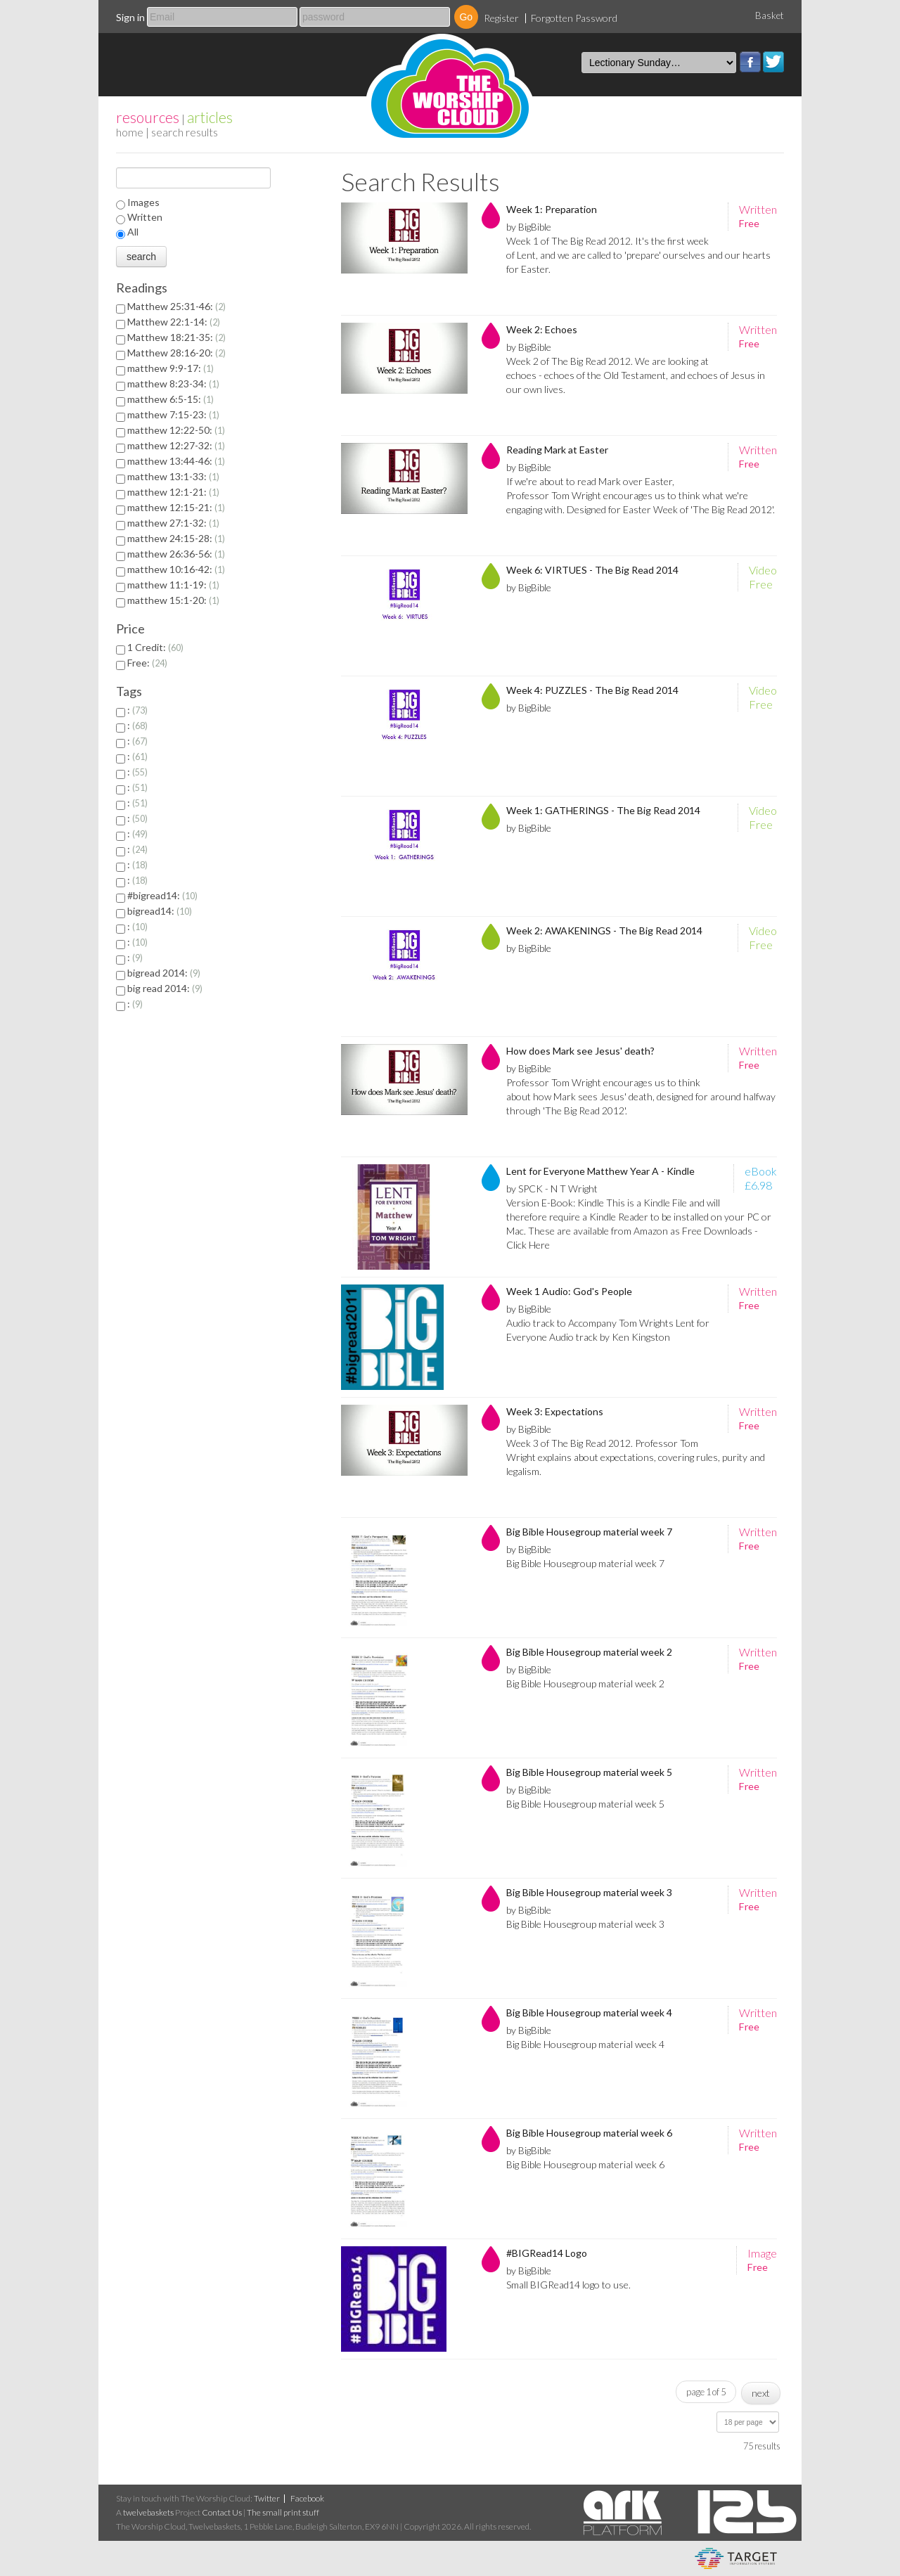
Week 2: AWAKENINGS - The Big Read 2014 (604, 930)
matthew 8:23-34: (173, 383)
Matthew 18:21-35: (176, 337)
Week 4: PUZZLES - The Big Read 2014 (592, 690)
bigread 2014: (163, 973)
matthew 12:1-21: (173, 492)
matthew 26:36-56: (176, 554)
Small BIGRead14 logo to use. (568, 2285)
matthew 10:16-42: (176, 569)
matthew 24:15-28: (176, 538)
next (761, 2393)
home (129, 132)
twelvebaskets (148, 2512)
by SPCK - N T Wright (552, 1188)
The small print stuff (283, 2512)
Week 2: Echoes (541, 329)
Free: (147, 663)
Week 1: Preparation (551, 209)
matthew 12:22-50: (176, 430)
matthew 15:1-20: (173, 600)
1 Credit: (155, 647)
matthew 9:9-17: (170, 368)
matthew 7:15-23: (173, 414)
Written (144, 217)
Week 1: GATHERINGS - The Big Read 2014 (603, 810)
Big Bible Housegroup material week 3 (589, 1892)
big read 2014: (164, 988)
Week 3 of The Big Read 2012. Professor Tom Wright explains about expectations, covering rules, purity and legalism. (635, 1457)
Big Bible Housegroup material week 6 (589, 2133)
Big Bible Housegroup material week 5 (589, 1772)
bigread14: (159, 911)
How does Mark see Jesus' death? (580, 1051)
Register (501, 18)
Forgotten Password (574, 18)
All (133, 232)
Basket (769, 15)
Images (143, 202)
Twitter (773, 61)
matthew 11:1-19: (173, 585)
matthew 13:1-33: (173, 476)
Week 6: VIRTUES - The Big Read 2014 (592, 570)
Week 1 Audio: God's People (569, 1291)
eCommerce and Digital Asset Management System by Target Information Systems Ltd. (736, 2558)
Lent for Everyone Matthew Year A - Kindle (600, 1171)
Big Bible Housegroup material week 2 (589, 1652)
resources (147, 117)
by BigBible (528, 227)
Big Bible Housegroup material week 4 (589, 2012)
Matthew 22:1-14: (173, 322)
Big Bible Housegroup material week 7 (589, 1532)
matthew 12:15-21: (176, 507)
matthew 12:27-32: (176, 445)
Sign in (130, 17)
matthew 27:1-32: (173, 523)
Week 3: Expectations (554, 1411)
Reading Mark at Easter (557, 450)
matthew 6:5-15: (170, 399)
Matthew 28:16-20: (176, 353)
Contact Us (222, 2512)
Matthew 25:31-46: (176, 306)
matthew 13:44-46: (176, 461)
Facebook (750, 61)
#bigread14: (162, 895)
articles (210, 117)
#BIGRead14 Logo (546, 2253)
